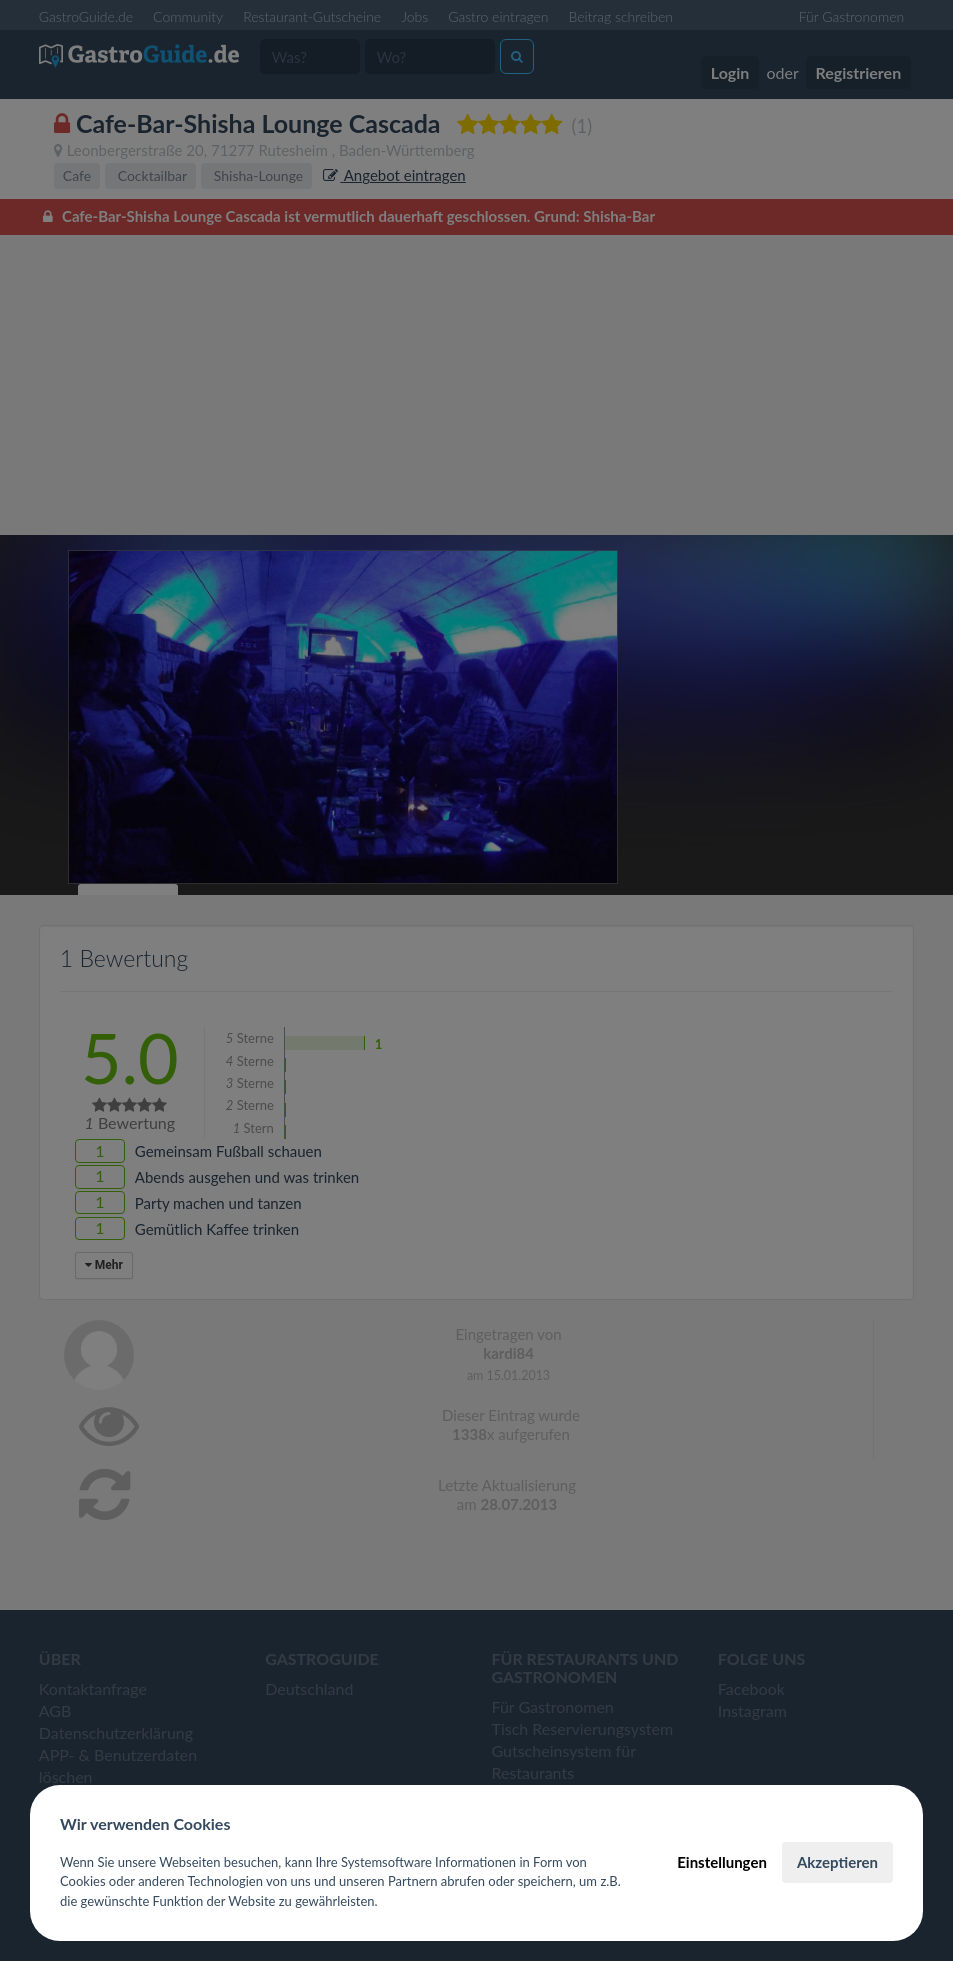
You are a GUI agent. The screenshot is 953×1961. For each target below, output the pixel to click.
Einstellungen (722, 1862)
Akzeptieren (837, 1862)
